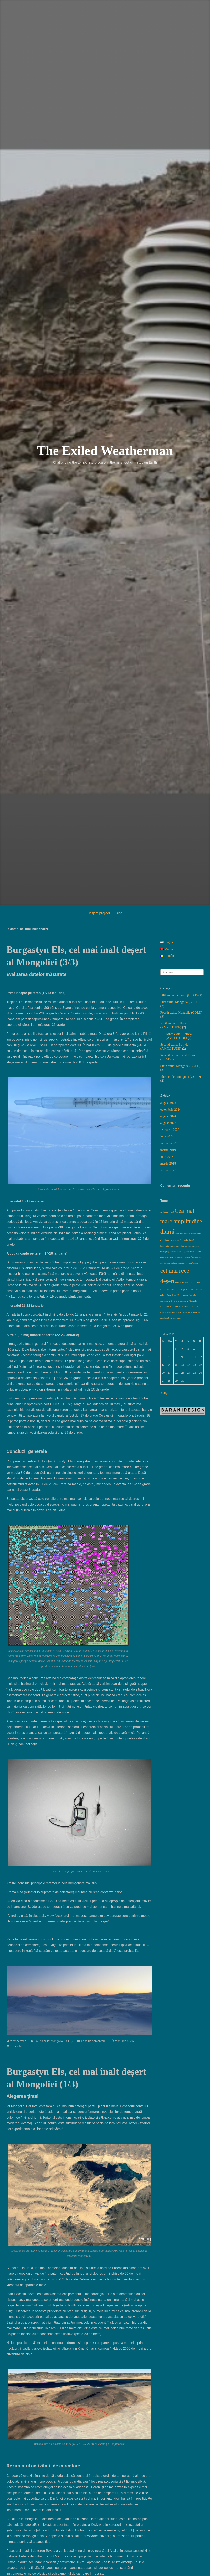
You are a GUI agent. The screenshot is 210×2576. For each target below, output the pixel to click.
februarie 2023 (169, 1129)
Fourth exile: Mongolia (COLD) (54, 2041)
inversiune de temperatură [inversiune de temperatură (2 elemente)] (171, 1306)
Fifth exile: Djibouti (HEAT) (179, 995)
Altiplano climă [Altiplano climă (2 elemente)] (167, 1212)
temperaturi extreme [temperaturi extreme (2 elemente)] (181, 1312)
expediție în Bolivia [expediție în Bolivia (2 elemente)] (168, 1301)
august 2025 (168, 1102)
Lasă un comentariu (93, 2041)
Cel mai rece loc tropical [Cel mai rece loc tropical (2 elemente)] (176, 1289)
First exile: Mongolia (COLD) (180, 1002)
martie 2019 (168, 1150)
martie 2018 (168, 1163)
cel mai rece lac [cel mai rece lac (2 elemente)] (182, 1282)
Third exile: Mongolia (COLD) (180, 1076)
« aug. (164, 1392)
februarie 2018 (169, 1170)
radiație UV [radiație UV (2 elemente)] (189, 1306)
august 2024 (168, 1116)
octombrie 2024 (170, 1109)
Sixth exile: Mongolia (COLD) (180, 1066)
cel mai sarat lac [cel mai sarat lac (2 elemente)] (195, 1289)
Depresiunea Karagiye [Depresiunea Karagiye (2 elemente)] (187, 1295)
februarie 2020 (169, 1143)
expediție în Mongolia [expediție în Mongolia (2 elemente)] (187, 1301)
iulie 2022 (166, 1136)
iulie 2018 (166, 1156)
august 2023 (168, 1123)
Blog (119, 913)
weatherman (18, 2041)
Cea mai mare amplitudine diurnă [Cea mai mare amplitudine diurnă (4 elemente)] (181, 1221)
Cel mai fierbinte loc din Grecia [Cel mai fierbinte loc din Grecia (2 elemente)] (184, 1263)
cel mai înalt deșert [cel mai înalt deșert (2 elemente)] (168, 1295)
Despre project (98, 913)
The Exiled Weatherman (105, 450)
